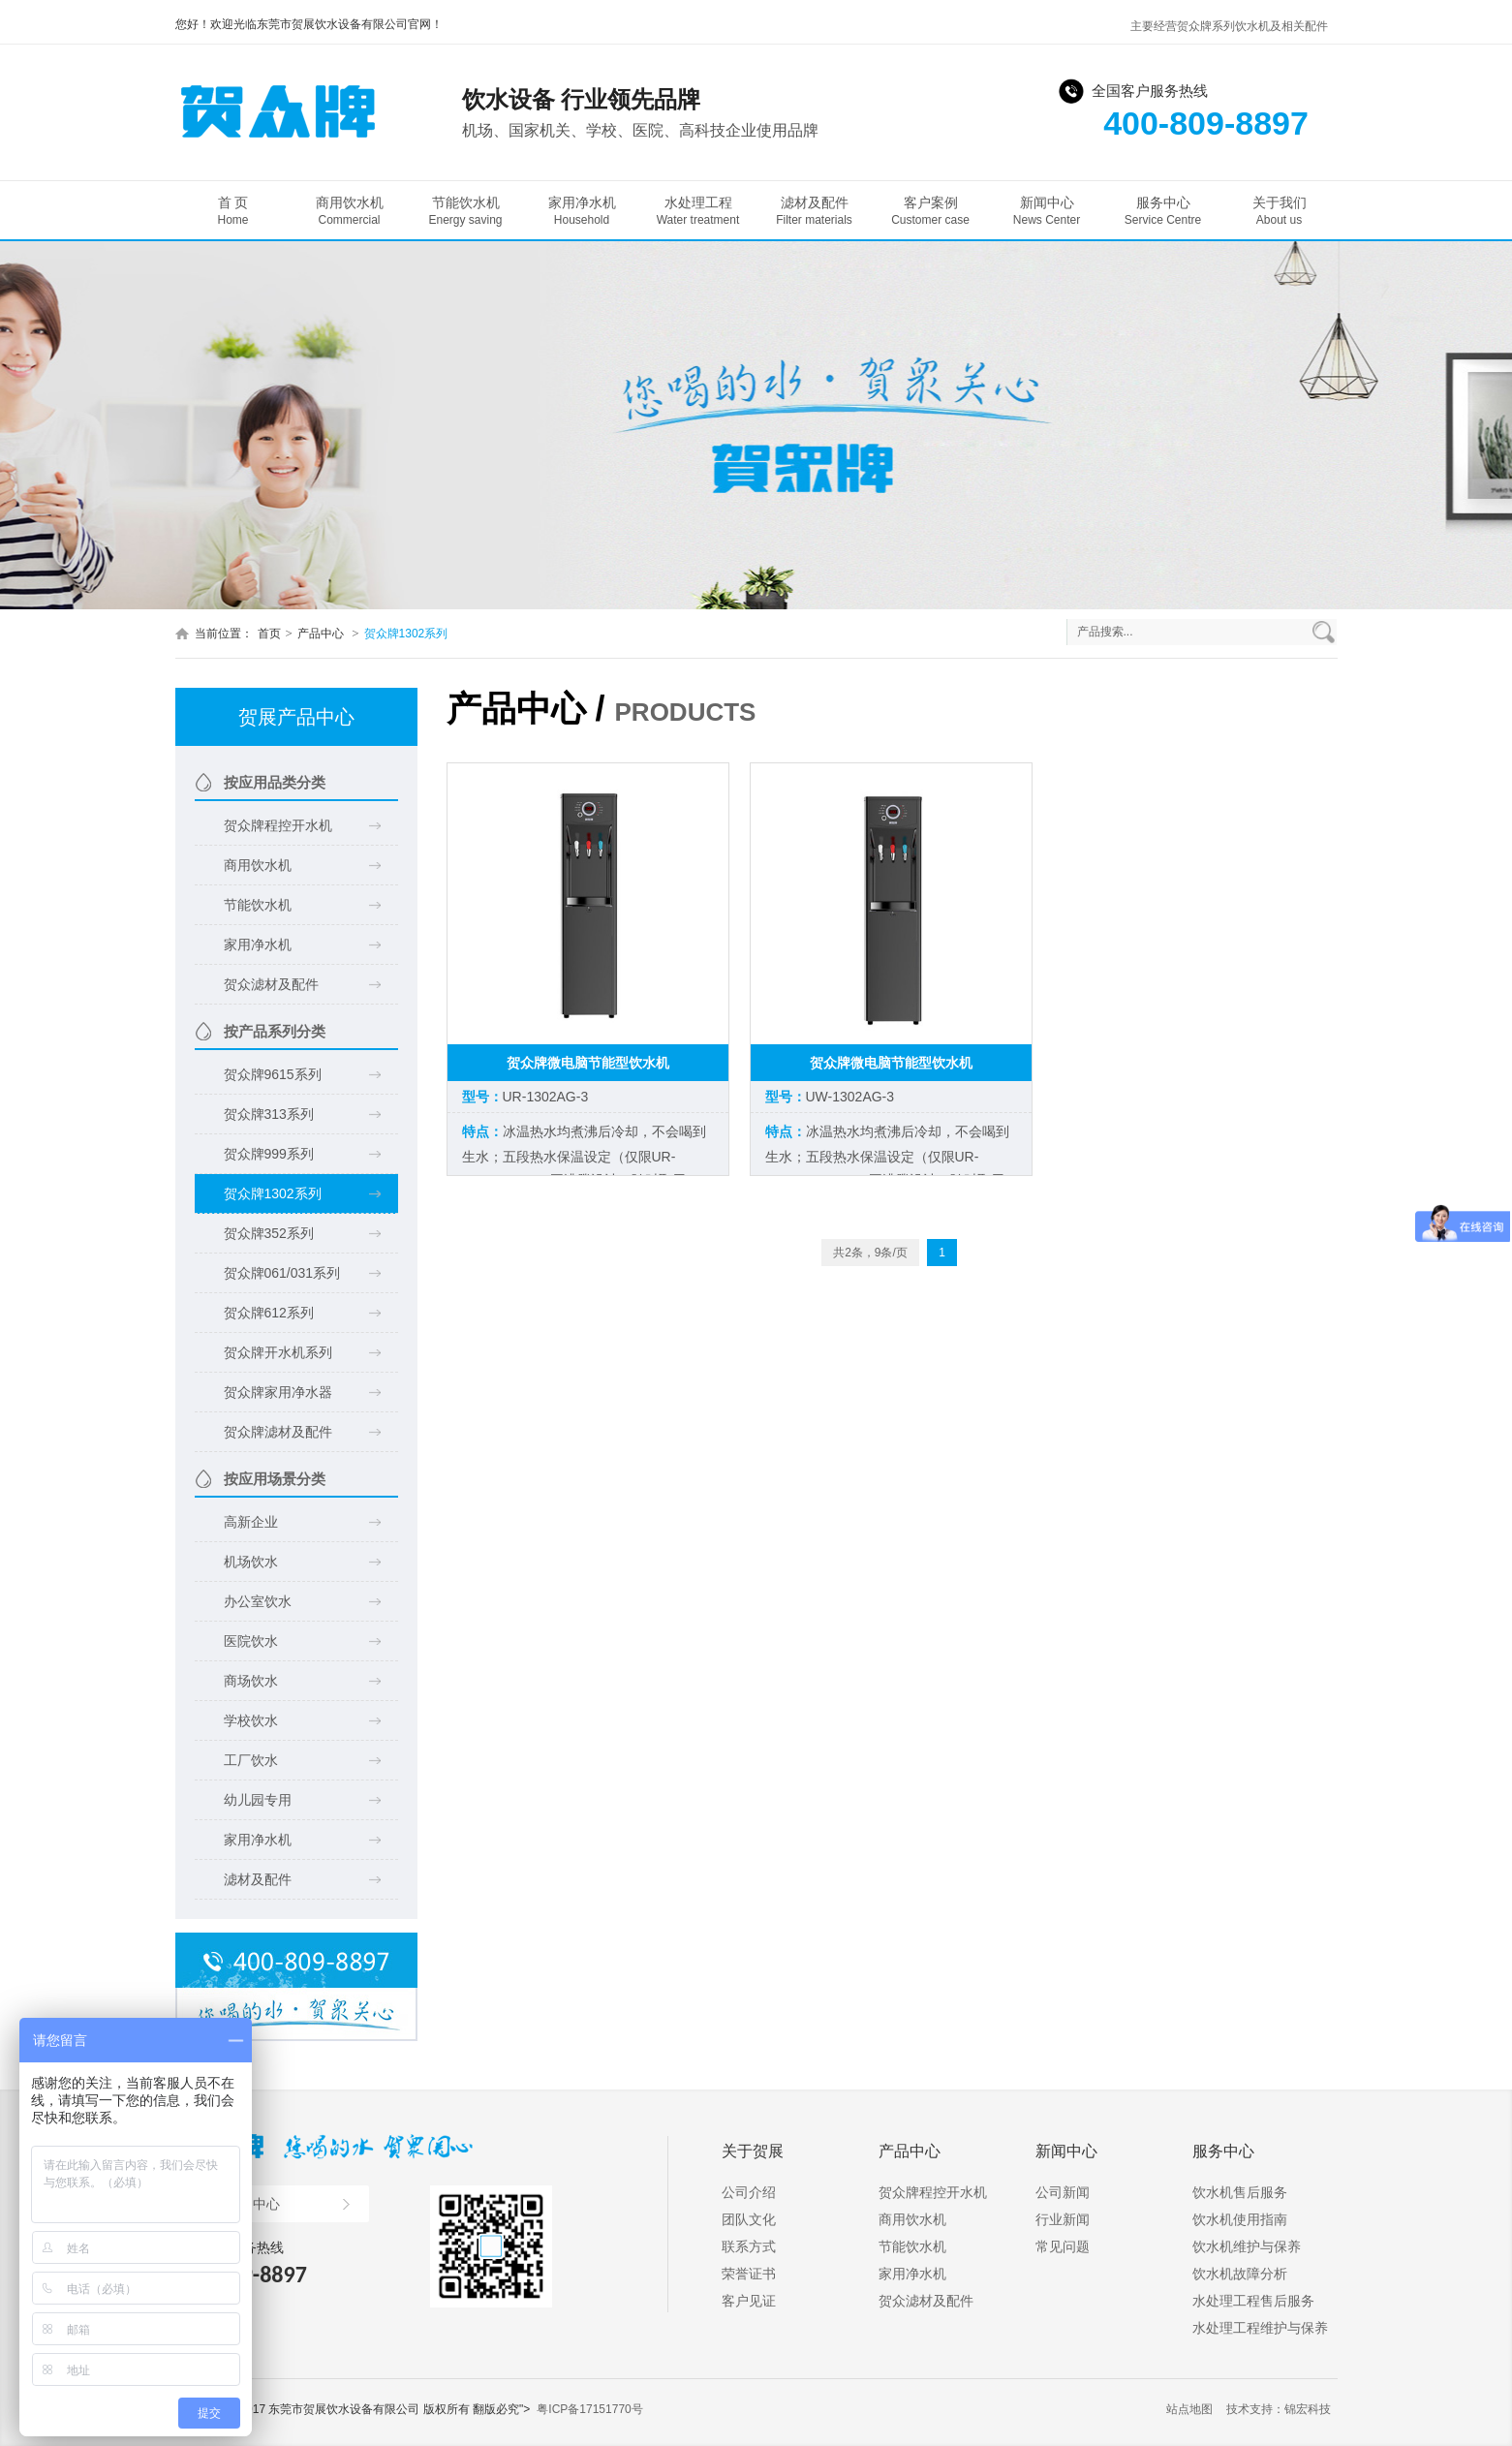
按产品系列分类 (274, 1031)
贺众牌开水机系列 (278, 1352)
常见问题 (1062, 2246)
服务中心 (1163, 211)
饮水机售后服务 (1239, 2192)
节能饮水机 (466, 211)
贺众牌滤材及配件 (278, 1432)
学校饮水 (251, 1720)
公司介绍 (749, 2192)
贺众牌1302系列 (406, 633)
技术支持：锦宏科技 (1278, 2409)
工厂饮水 (251, 1760)
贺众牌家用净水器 (278, 1392)
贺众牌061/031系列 (282, 1273)
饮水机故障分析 (1239, 2273)
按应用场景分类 (274, 1479)
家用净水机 (582, 211)
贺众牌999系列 (269, 1153)
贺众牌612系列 (269, 1312)
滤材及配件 (814, 211)
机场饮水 (251, 1561)
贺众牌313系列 (269, 1114)
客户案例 (931, 211)
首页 (269, 633)
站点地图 (1189, 2409)
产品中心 (322, 633)
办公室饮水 (258, 1601)
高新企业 (251, 1522)
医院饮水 (251, 1641)
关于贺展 (753, 2151)
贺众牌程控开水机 (278, 825)
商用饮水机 (350, 211)
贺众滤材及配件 (271, 984)
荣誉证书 (749, 2273)
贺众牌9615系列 (273, 1074)
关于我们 (1279, 211)
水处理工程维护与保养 (1260, 2328)
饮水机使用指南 (1239, 2219)
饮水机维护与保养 (1246, 2246)
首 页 (233, 211)
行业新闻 (1062, 2219)
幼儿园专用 (258, 1800)
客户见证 (749, 2300)
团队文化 (749, 2219)
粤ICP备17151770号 (589, 2409)
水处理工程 (698, 211)
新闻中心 (1047, 211)
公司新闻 (1062, 2192)
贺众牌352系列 (269, 1233)
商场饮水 (251, 1680)
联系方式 (749, 2246)
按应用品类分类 (274, 782)
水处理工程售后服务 (1253, 2300)
